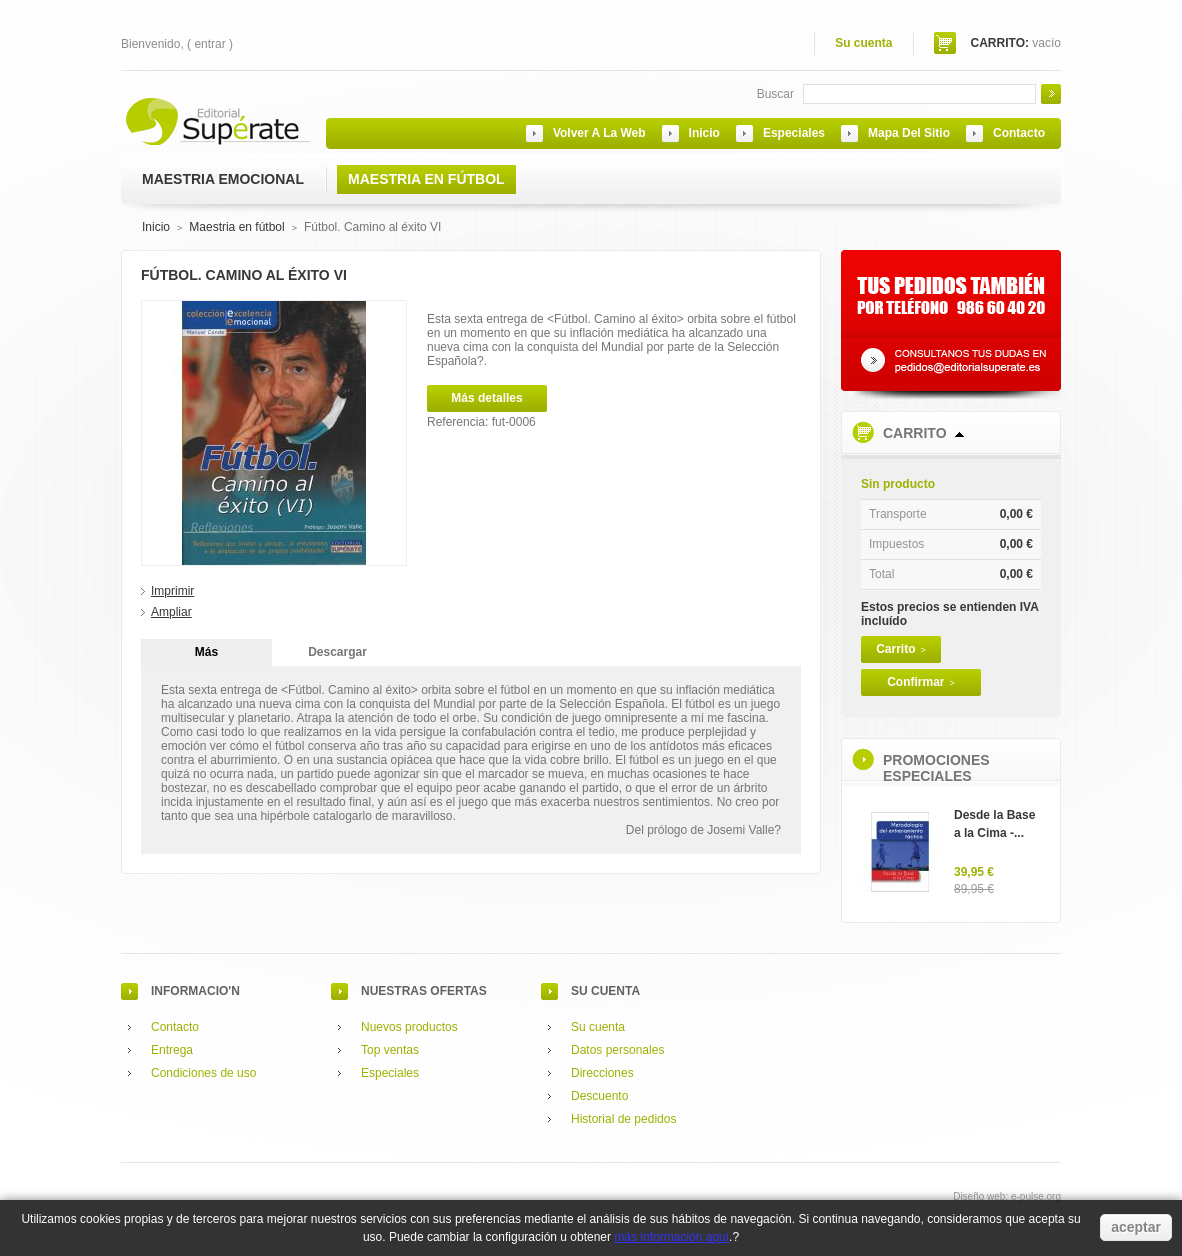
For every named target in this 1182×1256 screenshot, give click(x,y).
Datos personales (617, 1050)
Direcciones (602, 1073)
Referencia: (459, 422)
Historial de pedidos (623, 1119)
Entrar (209, 44)
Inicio (156, 227)
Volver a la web (599, 133)
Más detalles (486, 398)
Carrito (915, 433)
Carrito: (1000, 43)
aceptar (1136, 1227)
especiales (794, 133)
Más (206, 652)
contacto (1019, 133)
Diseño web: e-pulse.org (1007, 1196)
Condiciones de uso (203, 1073)
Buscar (775, 94)
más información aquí (671, 1237)
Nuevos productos (409, 1027)
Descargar (337, 652)
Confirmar (921, 682)
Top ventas (390, 1050)
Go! (1051, 94)
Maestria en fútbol (236, 227)
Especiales (390, 1073)
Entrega (172, 1050)
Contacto (175, 1027)
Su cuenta (863, 43)
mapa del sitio (909, 133)
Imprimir (172, 591)
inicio (704, 133)
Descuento (599, 1096)
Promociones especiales (936, 768)
